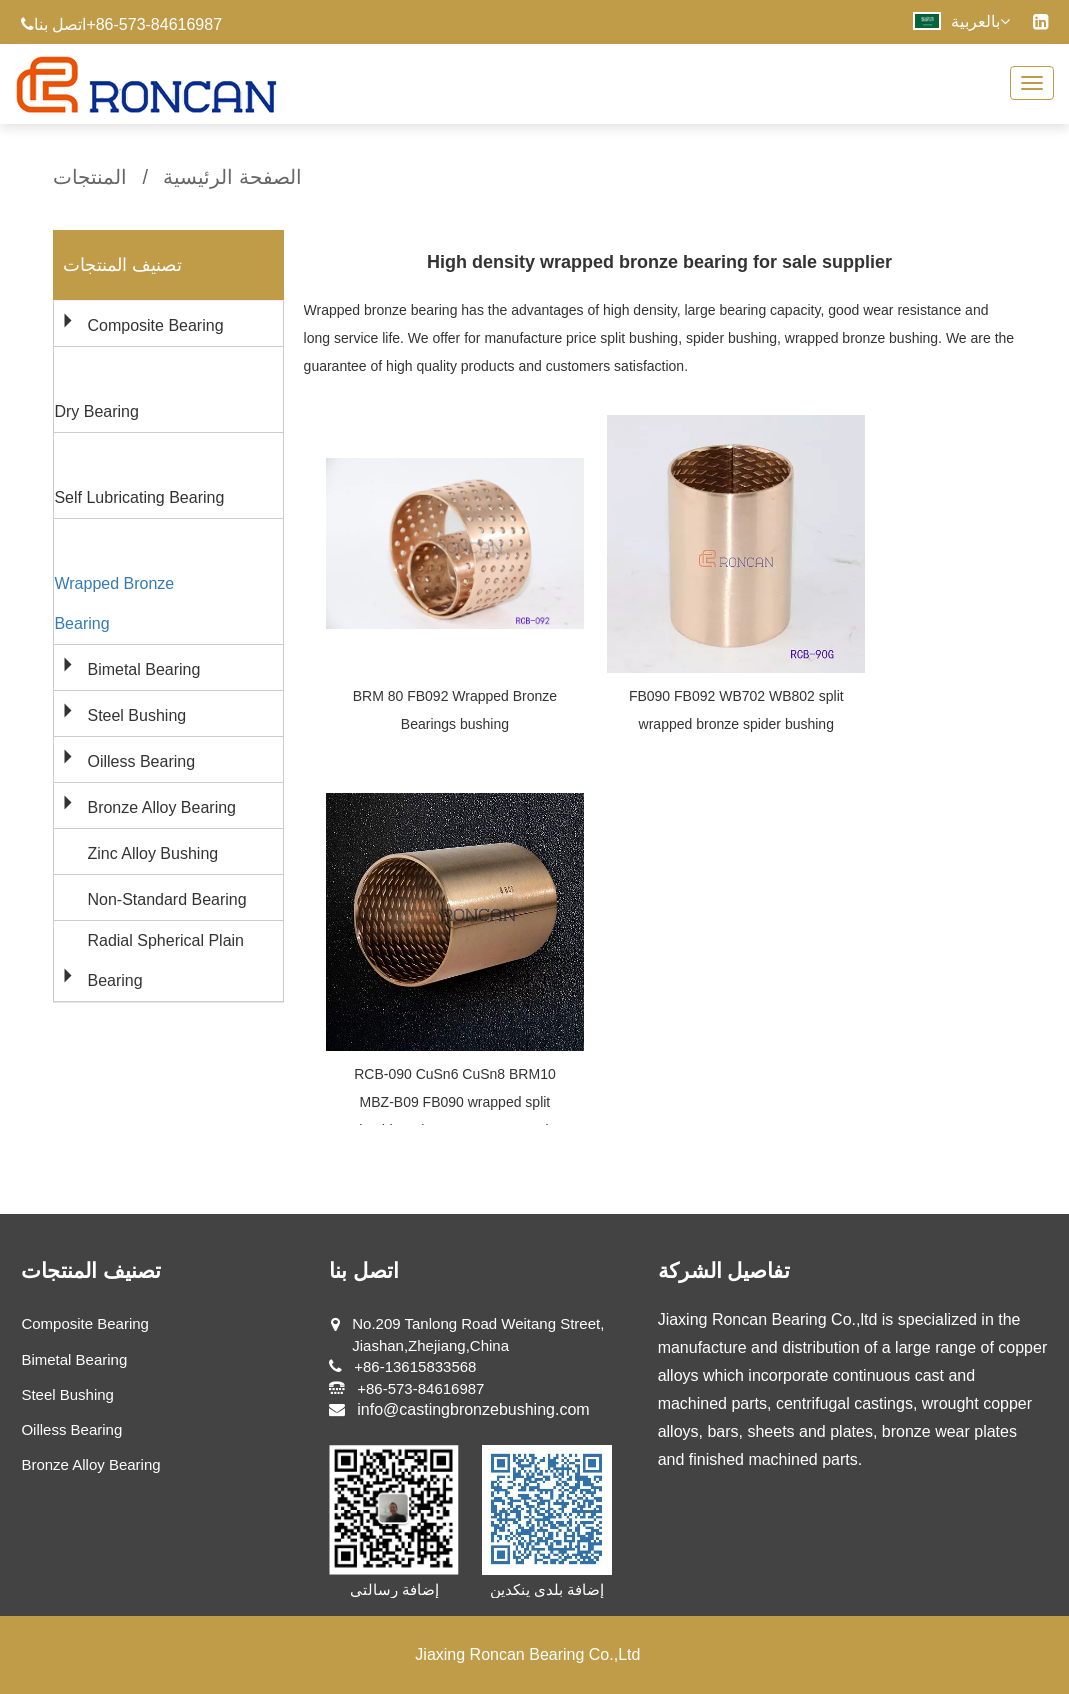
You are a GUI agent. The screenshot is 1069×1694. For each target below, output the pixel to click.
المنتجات (90, 177)
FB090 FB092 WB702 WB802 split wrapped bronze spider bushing (736, 710)
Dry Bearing (96, 411)
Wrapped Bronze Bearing (114, 603)
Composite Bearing (155, 325)
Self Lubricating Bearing (139, 497)
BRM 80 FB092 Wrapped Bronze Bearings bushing (455, 710)
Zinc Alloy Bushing (152, 853)
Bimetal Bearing (143, 669)
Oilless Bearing (141, 761)
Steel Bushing (136, 715)
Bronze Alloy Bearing (161, 807)
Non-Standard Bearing (166, 899)
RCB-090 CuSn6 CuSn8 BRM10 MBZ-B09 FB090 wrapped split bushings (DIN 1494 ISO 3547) (455, 1102)
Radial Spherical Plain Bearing (165, 960)
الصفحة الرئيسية (232, 177)
